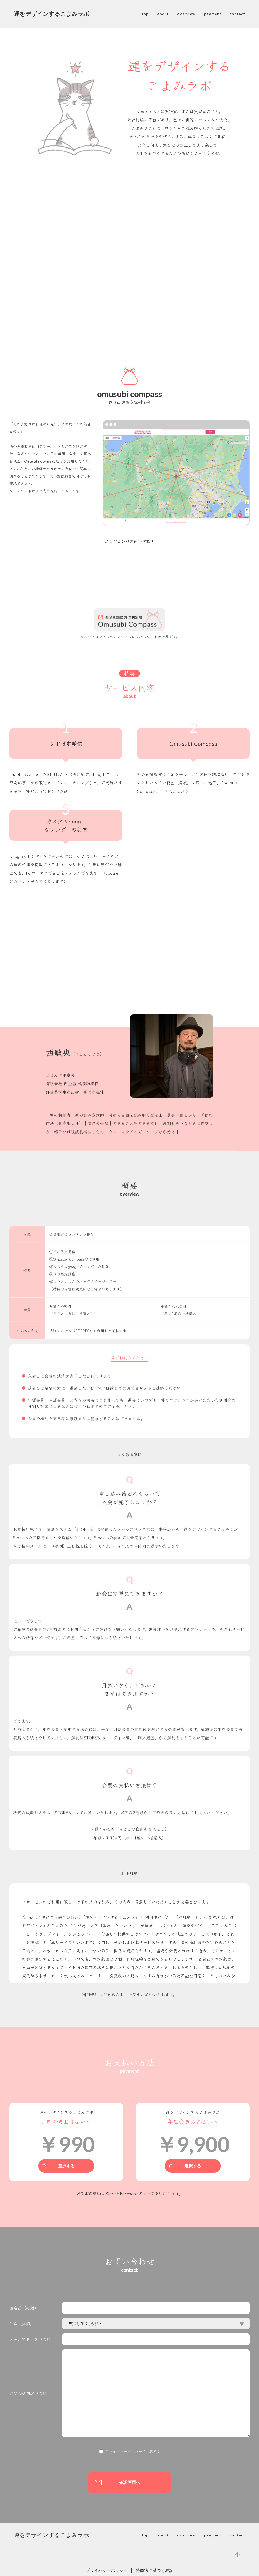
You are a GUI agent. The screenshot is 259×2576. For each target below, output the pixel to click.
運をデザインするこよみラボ (51, 14)
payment (212, 14)
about (163, 14)
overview (186, 14)
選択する (66, 2139)
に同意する (129, 2420)
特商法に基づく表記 (154, 2540)
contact (237, 14)
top (145, 14)
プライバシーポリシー (123, 2420)
